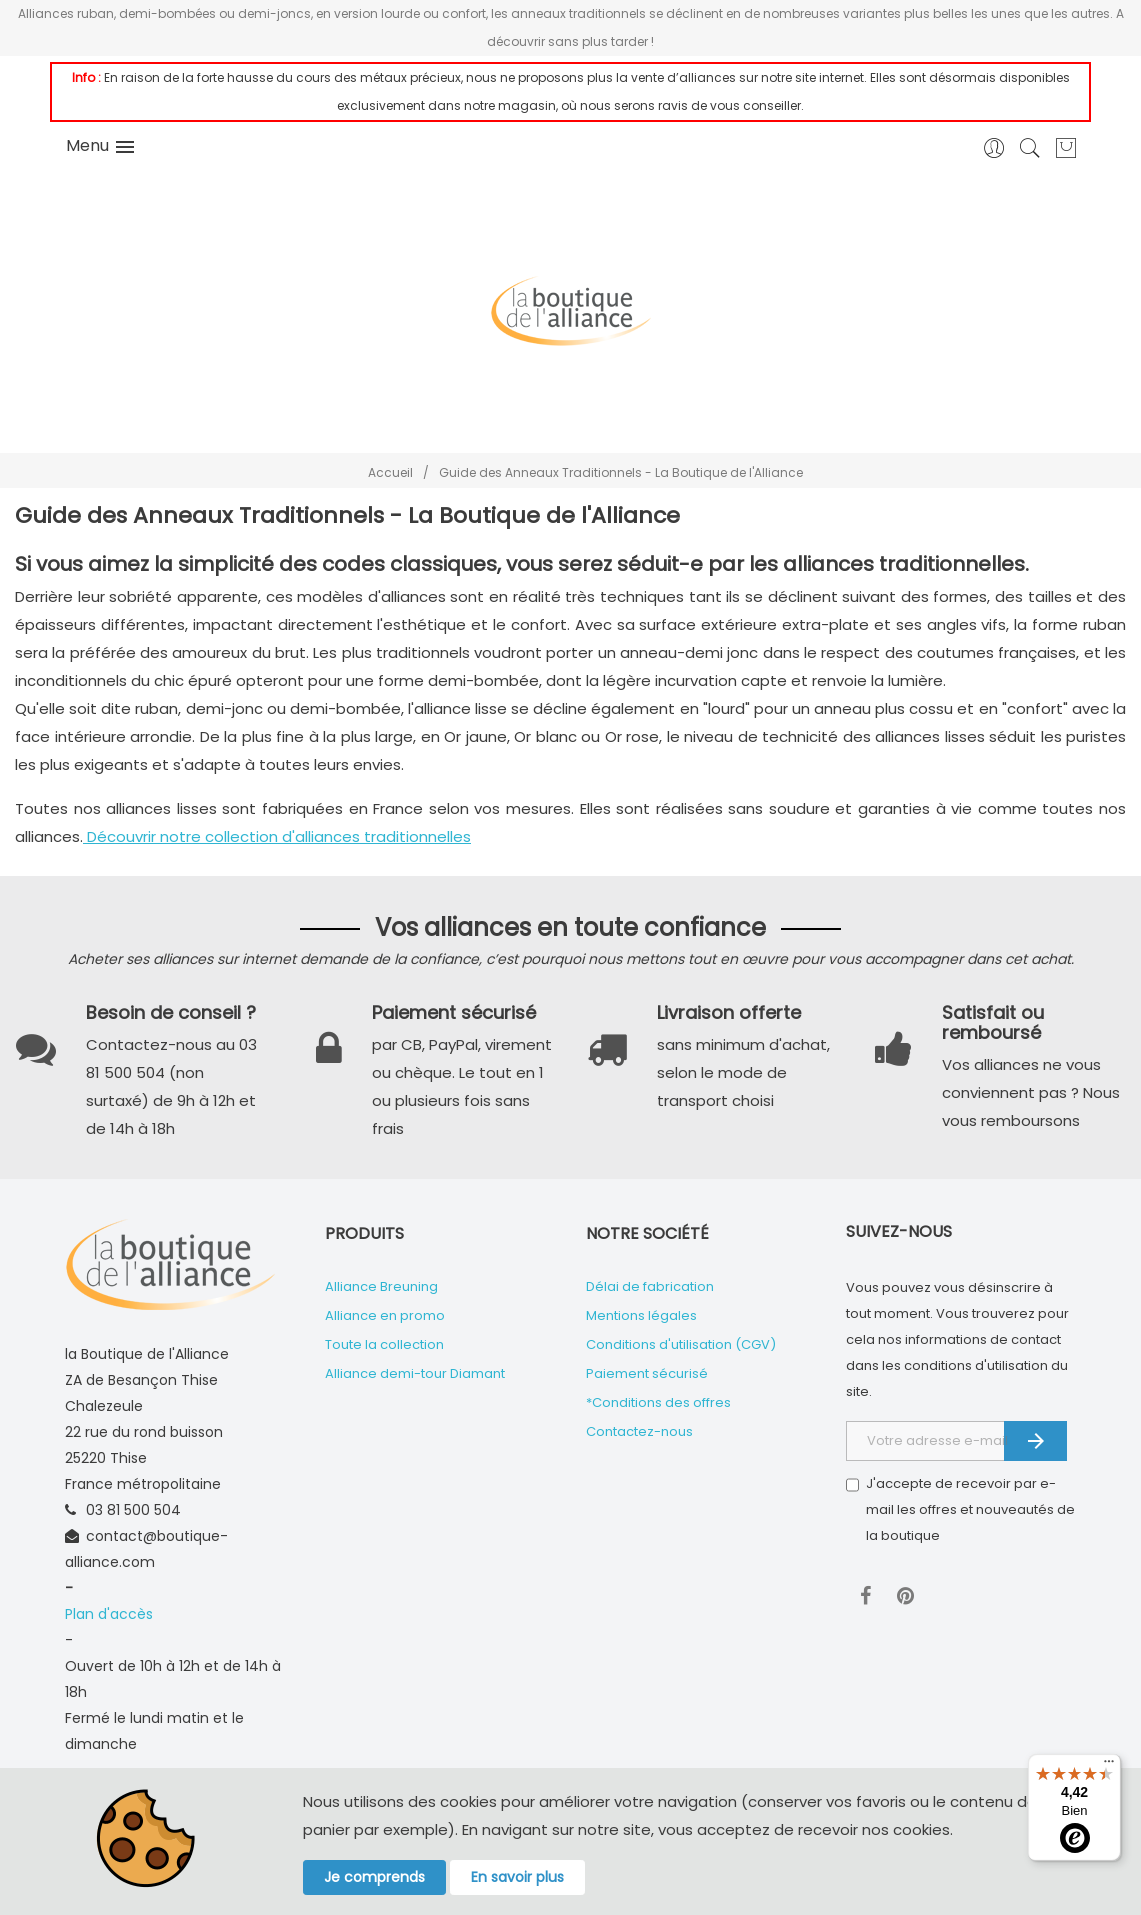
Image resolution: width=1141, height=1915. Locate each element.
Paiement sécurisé (647, 1373)
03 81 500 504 (133, 1510)
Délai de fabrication (650, 1286)
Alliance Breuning (381, 1286)
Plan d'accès (109, 1614)
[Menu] (1109, 1766)
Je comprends (374, 1877)
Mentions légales (641, 1315)
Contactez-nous (639, 1431)
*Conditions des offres (658, 1402)
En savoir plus (517, 1877)
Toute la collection (384, 1344)
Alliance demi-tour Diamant (415, 1373)
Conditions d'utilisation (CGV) (681, 1344)
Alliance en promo (385, 1315)
